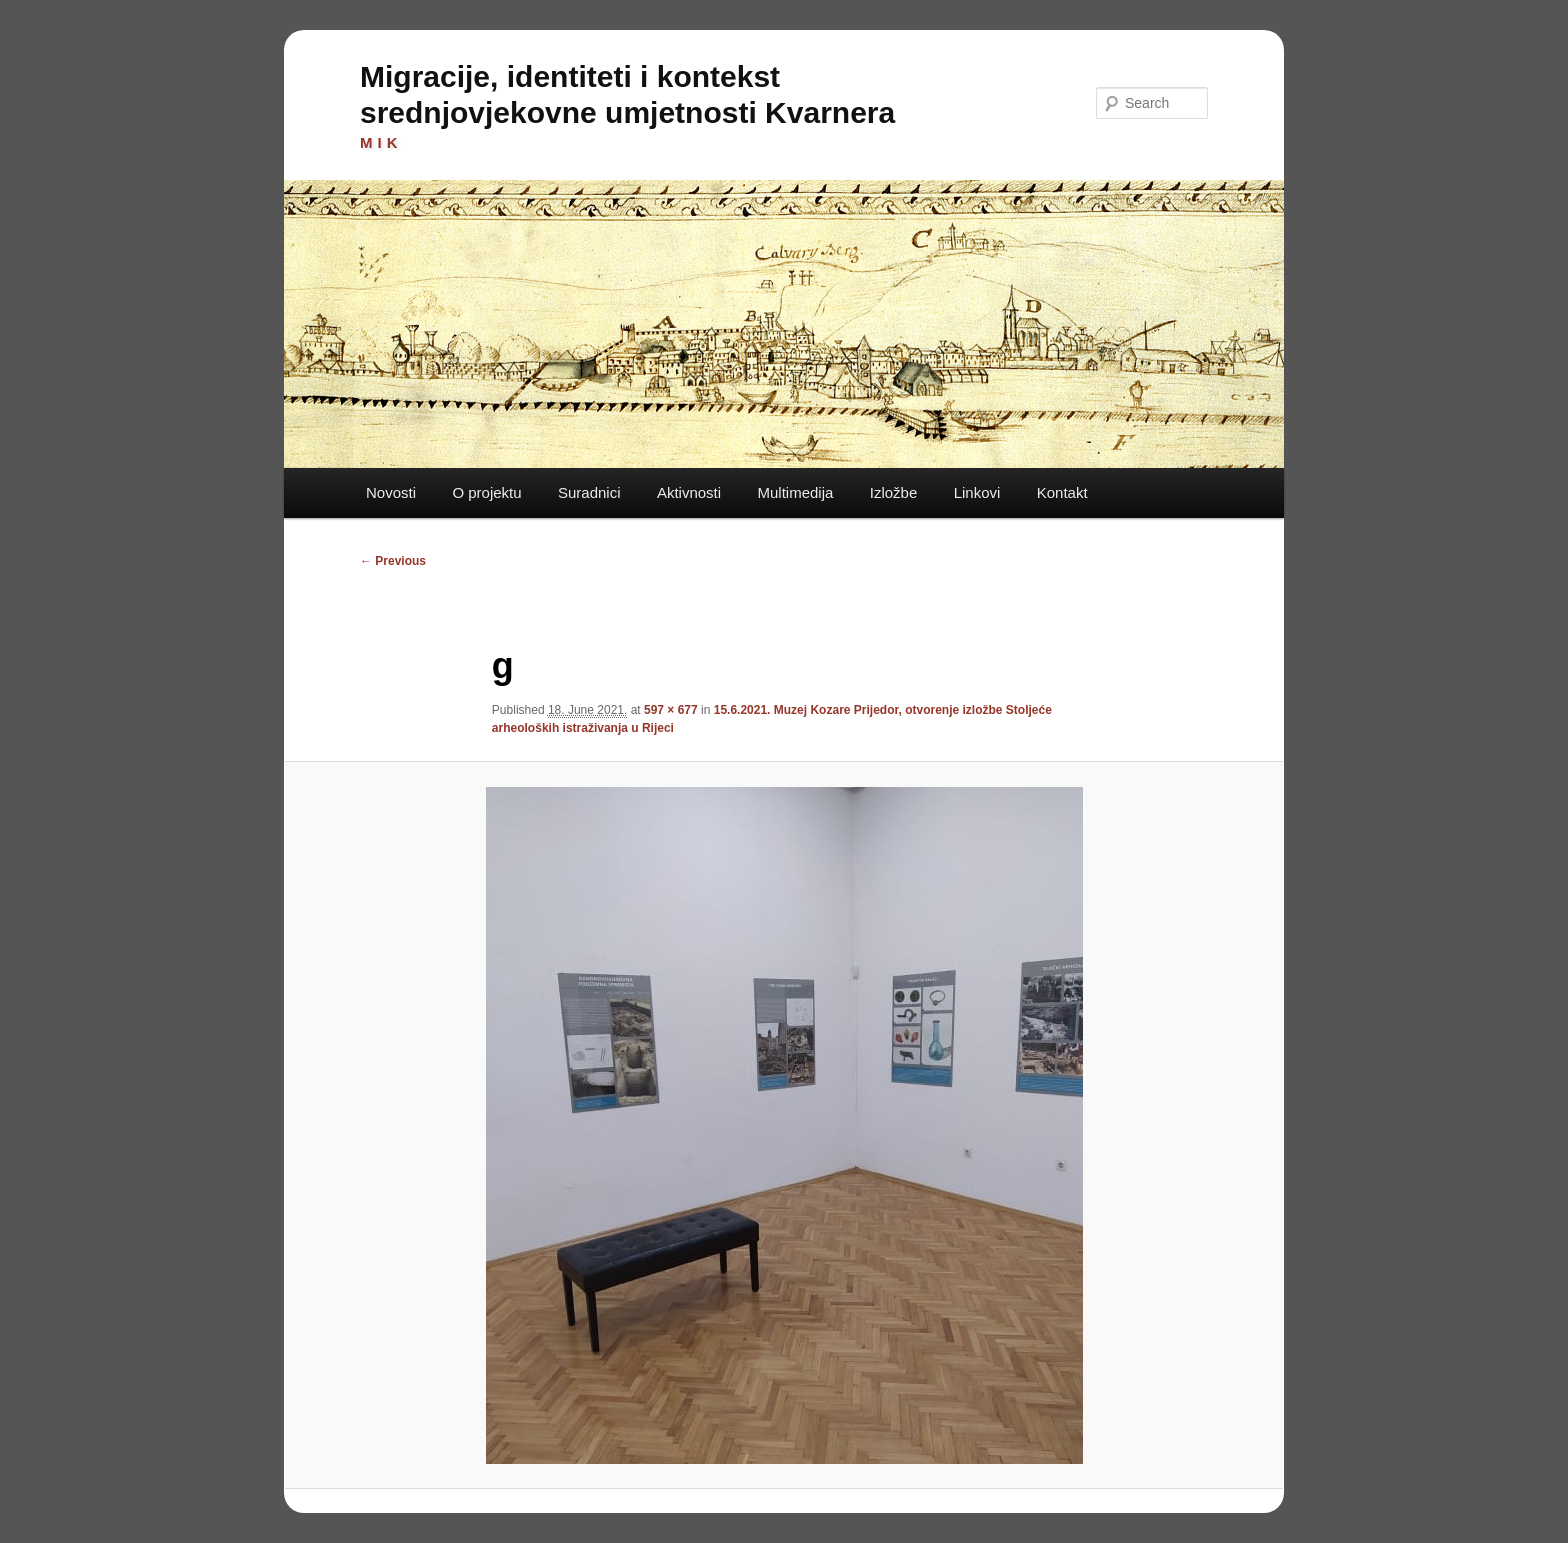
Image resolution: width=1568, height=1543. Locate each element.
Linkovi (977, 492)
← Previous (393, 561)
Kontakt (1062, 492)
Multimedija (795, 492)
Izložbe (894, 492)
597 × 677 (671, 710)
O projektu (486, 492)
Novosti (391, 492)
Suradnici (589, 492)
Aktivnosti (689, 492)
